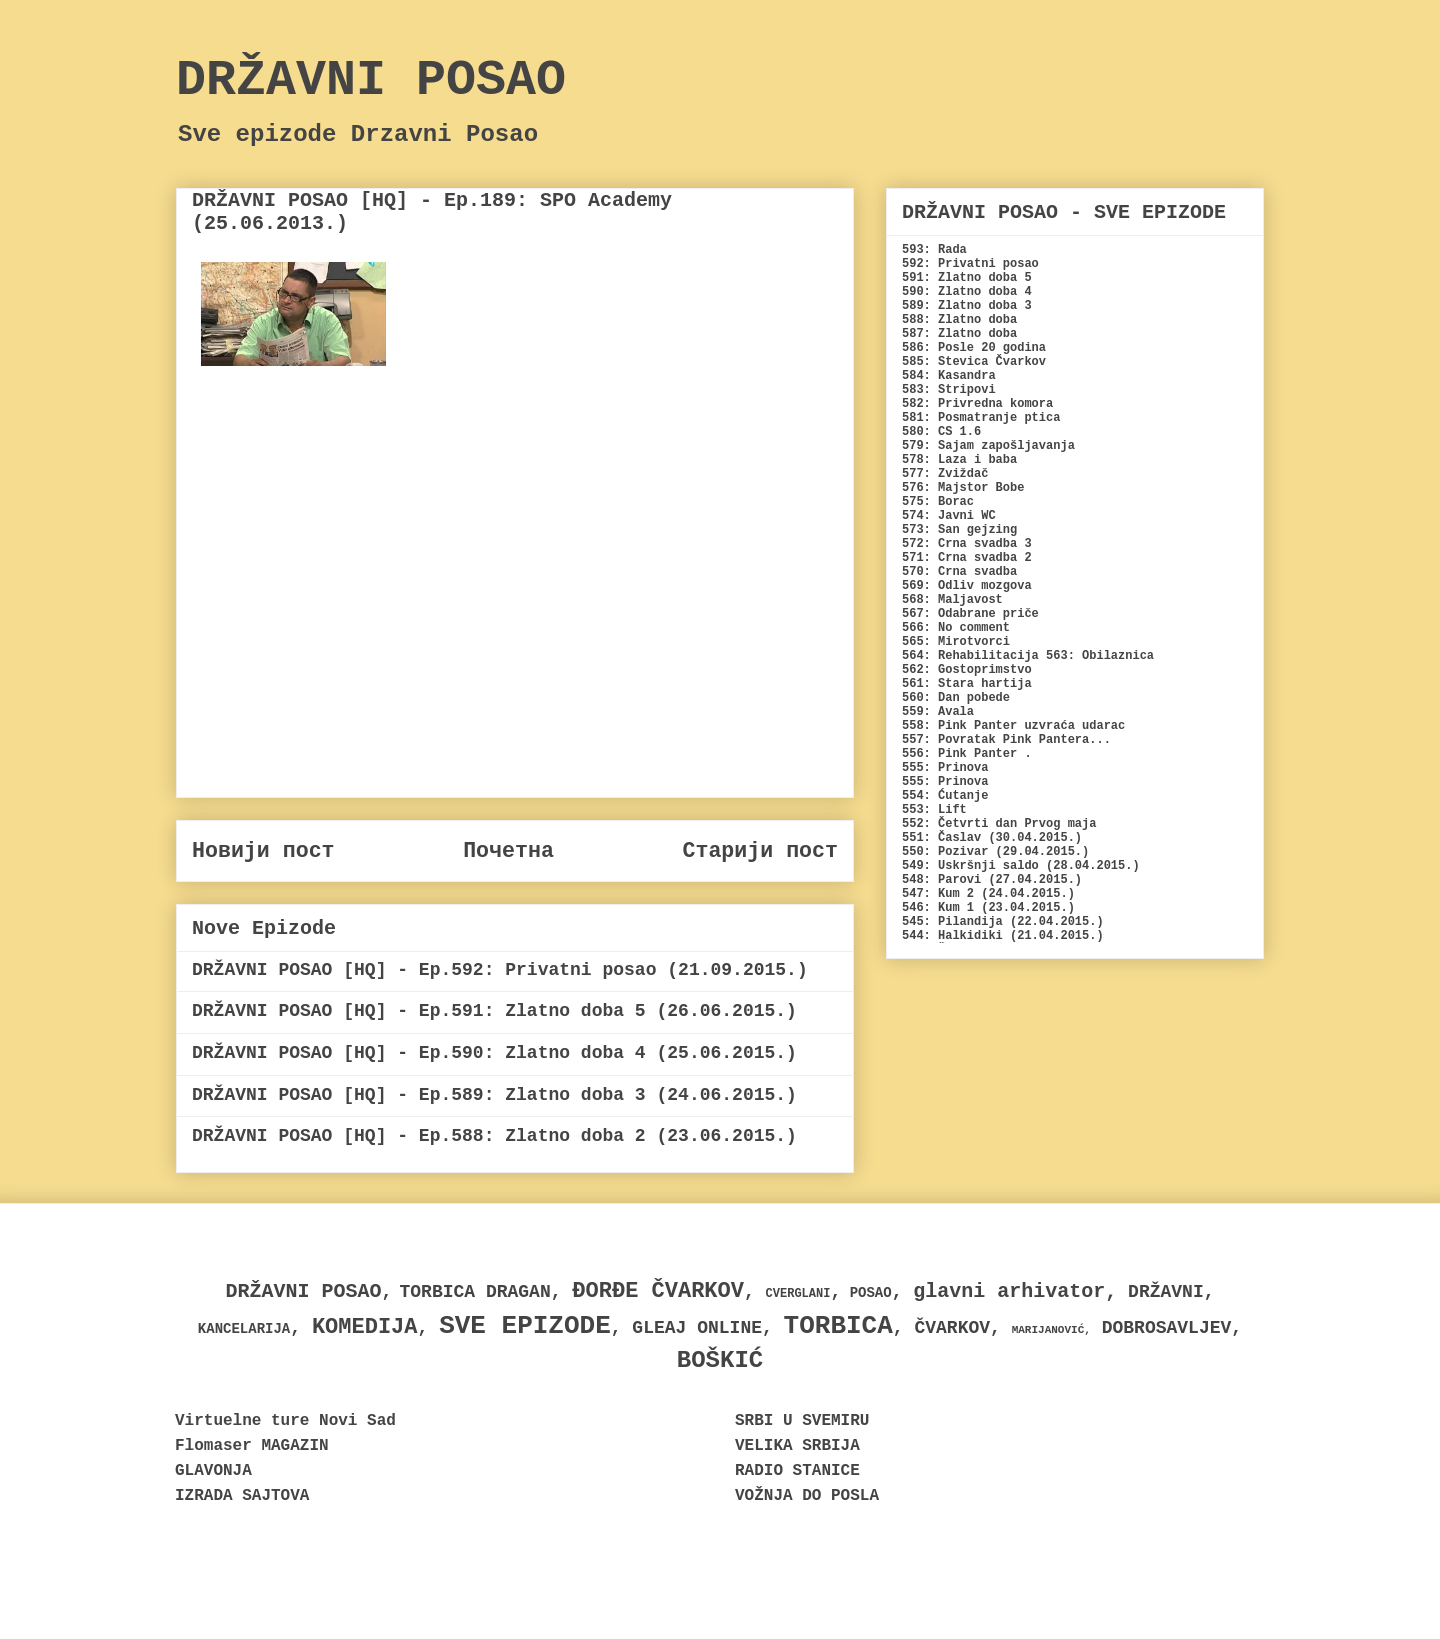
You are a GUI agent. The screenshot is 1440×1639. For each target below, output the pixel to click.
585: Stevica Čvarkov (974, 362)
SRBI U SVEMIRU (802, 1421)
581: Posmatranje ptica (981, 418)
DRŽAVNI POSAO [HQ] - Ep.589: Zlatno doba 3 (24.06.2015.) (494, 1095)
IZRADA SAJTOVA (242, 1496)
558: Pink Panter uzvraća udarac (1013, 726)
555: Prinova (945, 768)
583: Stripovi (949, 390)
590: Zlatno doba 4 (967, 292)
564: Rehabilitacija (970, 656)
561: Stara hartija (967, 684)
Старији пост (760, 851)
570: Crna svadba (959, 572)
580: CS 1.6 (941, 432)
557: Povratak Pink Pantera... (1006, 740)
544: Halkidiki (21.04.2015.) (1003, 936)
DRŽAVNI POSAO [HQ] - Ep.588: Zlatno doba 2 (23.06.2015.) (494, 1136)
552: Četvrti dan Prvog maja (999, 824)
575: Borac (938, 502)
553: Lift (934, 810)
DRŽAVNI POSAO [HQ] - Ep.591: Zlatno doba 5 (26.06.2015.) (494, 1011)
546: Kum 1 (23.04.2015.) (988, 908)
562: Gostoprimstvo (967, 670)
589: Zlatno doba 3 (967, 306)
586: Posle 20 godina (974, 348)
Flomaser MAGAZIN (252, 1446)
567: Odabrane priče (970, 614)
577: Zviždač (945, 474)
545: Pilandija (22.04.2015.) (1003, 922)
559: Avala (938, 712)
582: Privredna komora (977, 404)
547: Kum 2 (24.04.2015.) (988, 894)
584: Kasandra (949, 376)
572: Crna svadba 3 (967, 544)
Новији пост (263, 851)
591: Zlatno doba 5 (967, 278)
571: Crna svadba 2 (967, 558)
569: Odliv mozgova (967, 586)
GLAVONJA (213, 1471)
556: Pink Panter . (967, 754)
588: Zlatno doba (959, 320)
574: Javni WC (949, 516)
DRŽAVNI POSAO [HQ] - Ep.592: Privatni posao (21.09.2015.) (500, 970)
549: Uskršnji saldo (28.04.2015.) (1021, 866)
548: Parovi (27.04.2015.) (992, 880)
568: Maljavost (952, 600)
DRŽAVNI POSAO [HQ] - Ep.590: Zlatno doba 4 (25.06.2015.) (494, 1053)
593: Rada (934, 250)
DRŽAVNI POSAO (371, 80)
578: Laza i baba (959, 460)
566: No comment (956, 628)
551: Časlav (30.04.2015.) (992, 838)
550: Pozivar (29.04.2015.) (995, 852)
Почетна (508, 851)
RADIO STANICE (797, 1471)
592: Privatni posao (970, 264)
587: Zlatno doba (959, 334)
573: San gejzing (959, 530)
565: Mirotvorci (956, 642)
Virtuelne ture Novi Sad (285, 1421)
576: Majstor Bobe (963, 488)
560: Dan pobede (956, 698)
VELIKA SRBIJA (797, 1446)
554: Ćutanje (945, 796)
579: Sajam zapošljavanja (988, 446)
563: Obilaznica (1100, 656)
